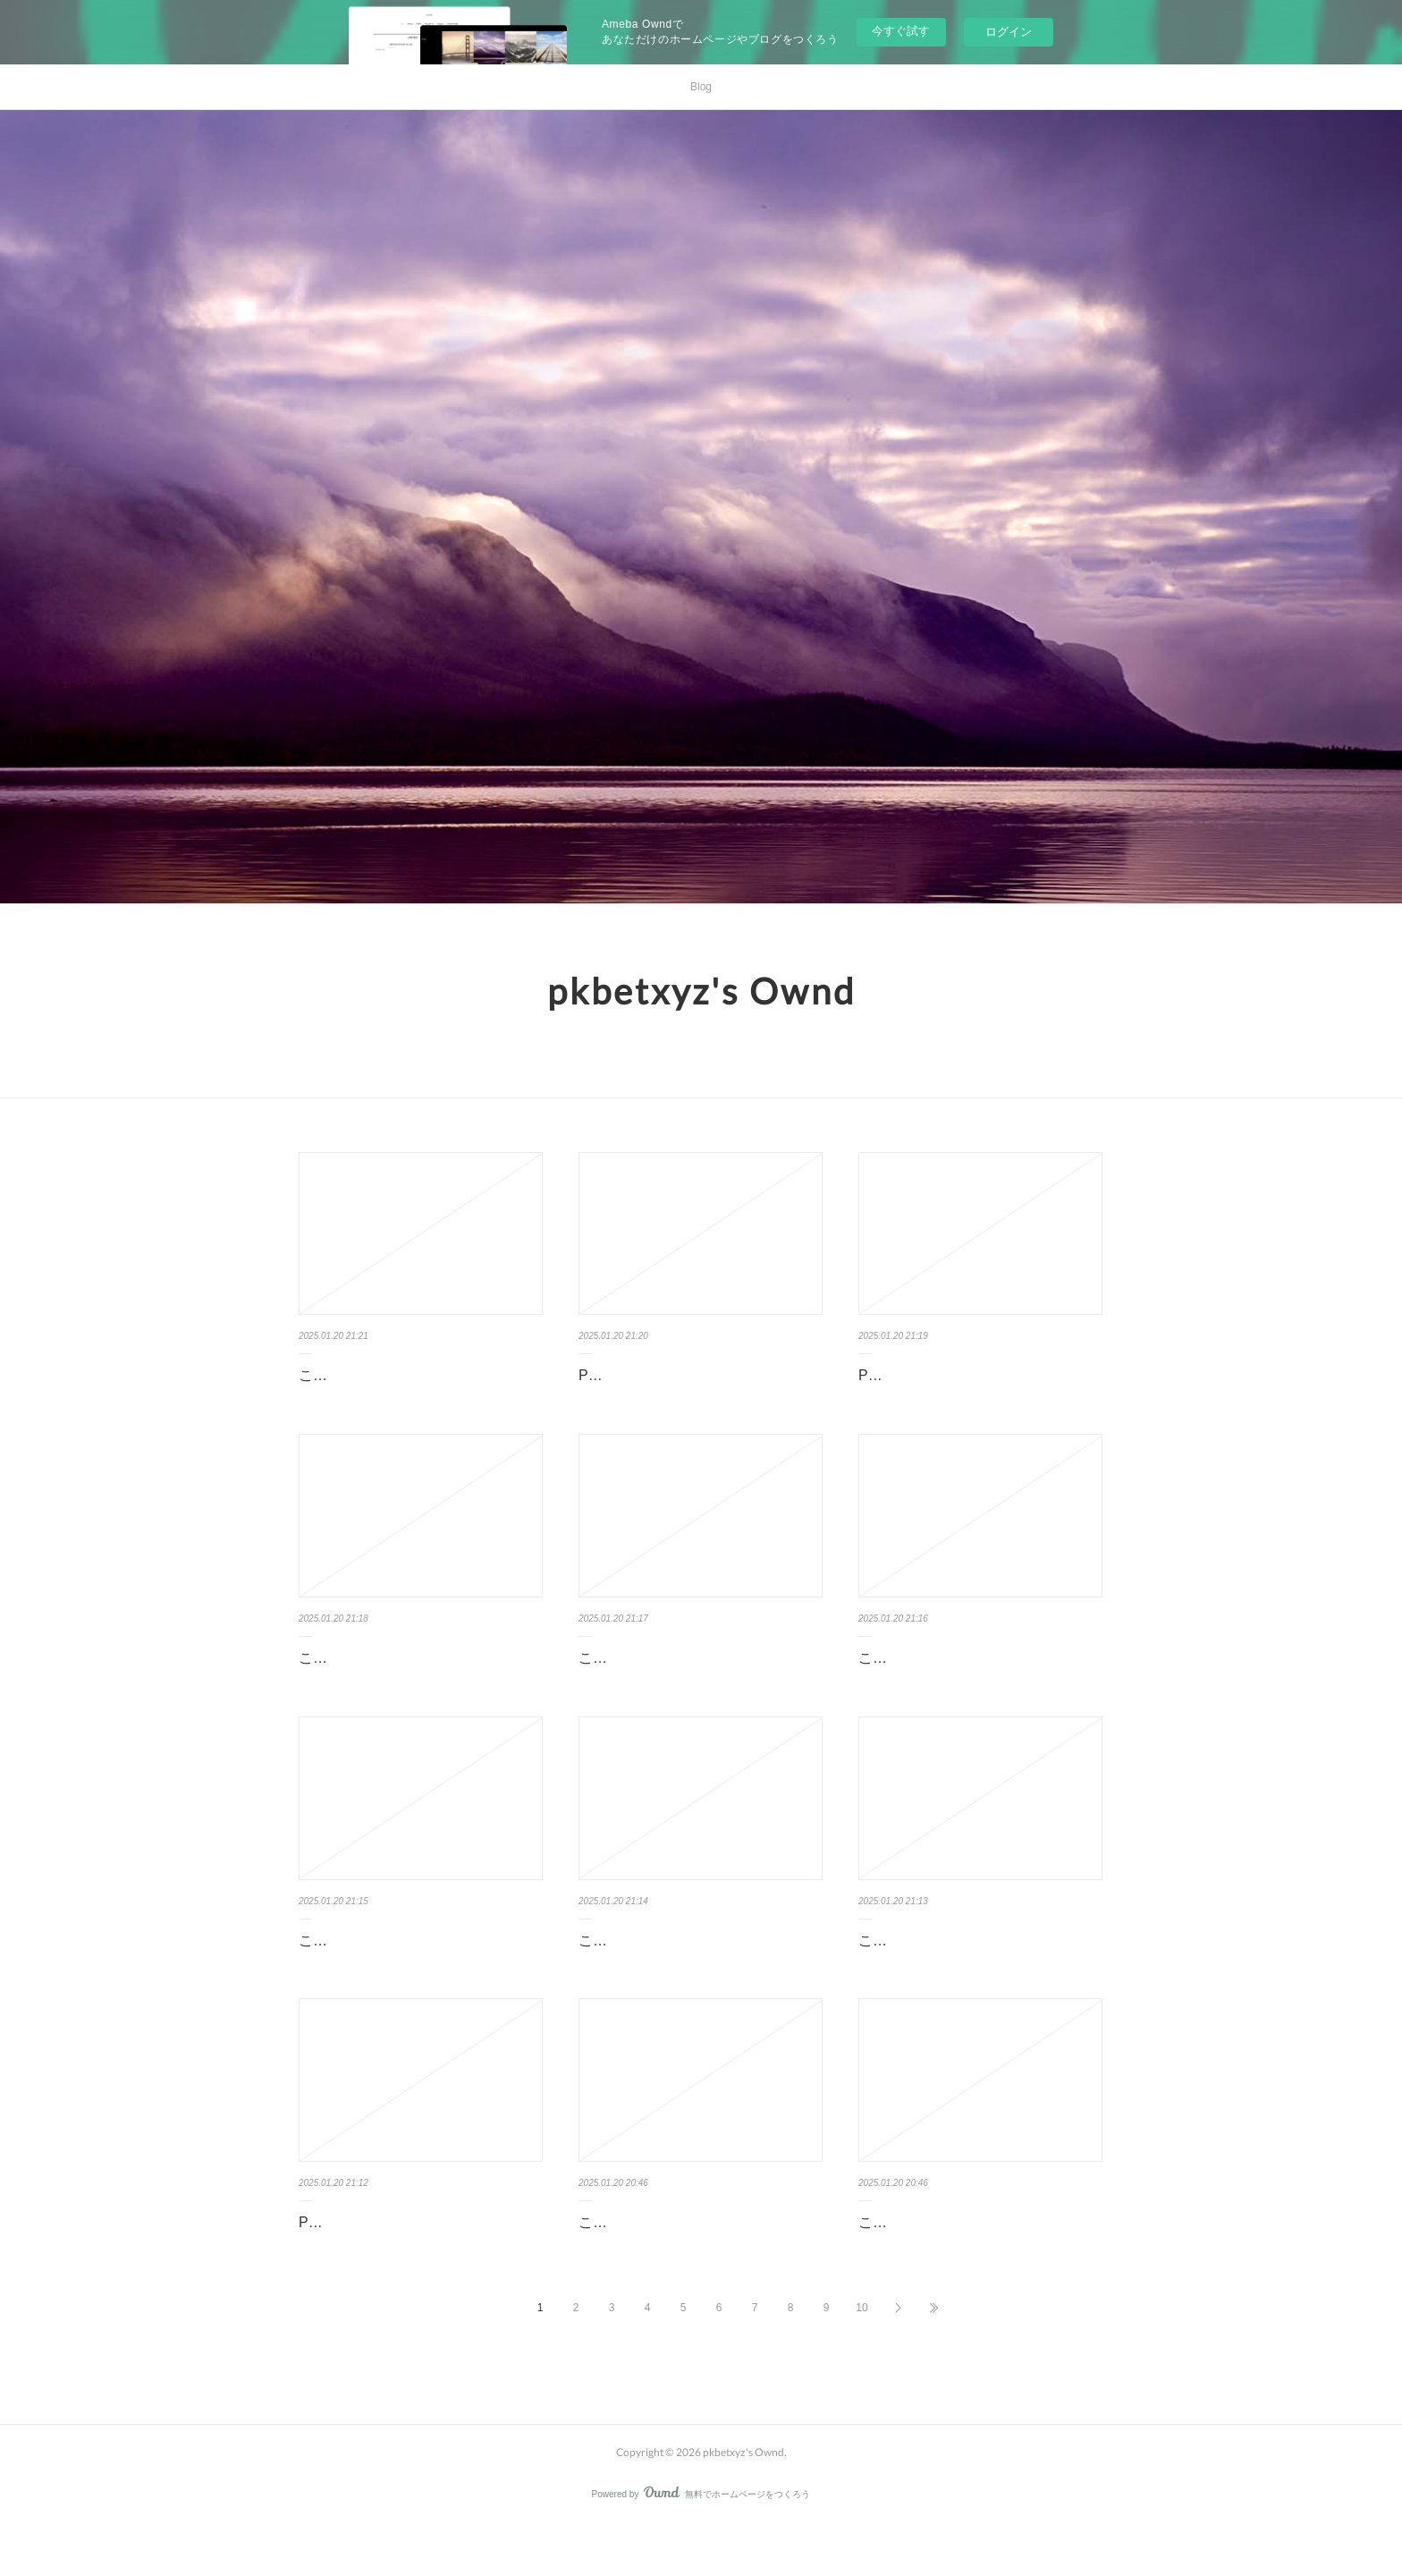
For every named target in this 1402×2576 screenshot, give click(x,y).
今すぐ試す (901, 31)
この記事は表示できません (384, 1375)
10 (861, 2359)
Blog (701, 86)
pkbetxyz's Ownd (701, 991)
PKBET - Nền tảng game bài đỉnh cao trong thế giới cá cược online (977, 1388)
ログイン (1008, 31)
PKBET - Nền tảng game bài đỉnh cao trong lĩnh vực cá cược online (697, 1388)
